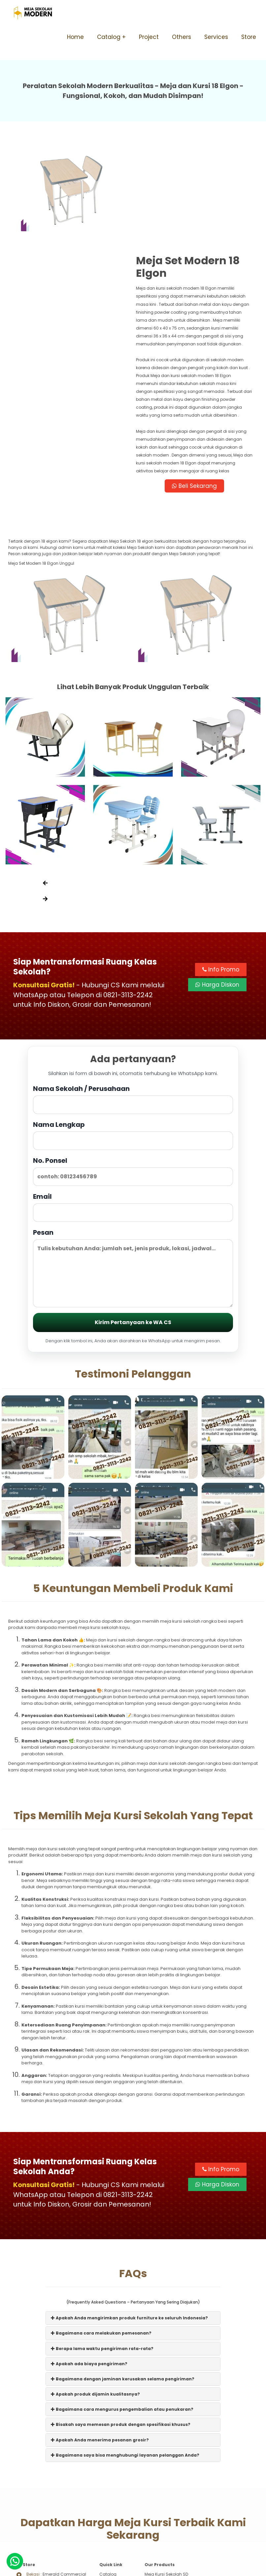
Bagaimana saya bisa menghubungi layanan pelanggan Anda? (125, 2356)
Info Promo (220, 871)
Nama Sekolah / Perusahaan (133, 1000)
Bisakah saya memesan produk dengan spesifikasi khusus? (120, 2325)
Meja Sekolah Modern (141, 2568)
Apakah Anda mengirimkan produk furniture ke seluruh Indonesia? (129, 2218)
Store (248, 37)
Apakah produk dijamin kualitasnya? (95, 2295)
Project (149, 37)
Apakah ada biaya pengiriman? (89, 2264)
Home (75, 37)
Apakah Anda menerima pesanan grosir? (100, 2340)
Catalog (108, 37)
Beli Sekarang (195, 386)
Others (181, 37)
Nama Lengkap (133, 1036)
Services (216, 37)
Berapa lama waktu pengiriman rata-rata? (102, 2249)
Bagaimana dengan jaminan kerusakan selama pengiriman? (122, 2279)
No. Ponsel (133, 1072)
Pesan (133, 1168)
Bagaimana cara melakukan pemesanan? (101, 2234)
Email (133, 1108)
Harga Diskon (217, 886)
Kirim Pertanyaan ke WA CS (133, 1223)
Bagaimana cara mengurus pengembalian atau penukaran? (122, 2310)
